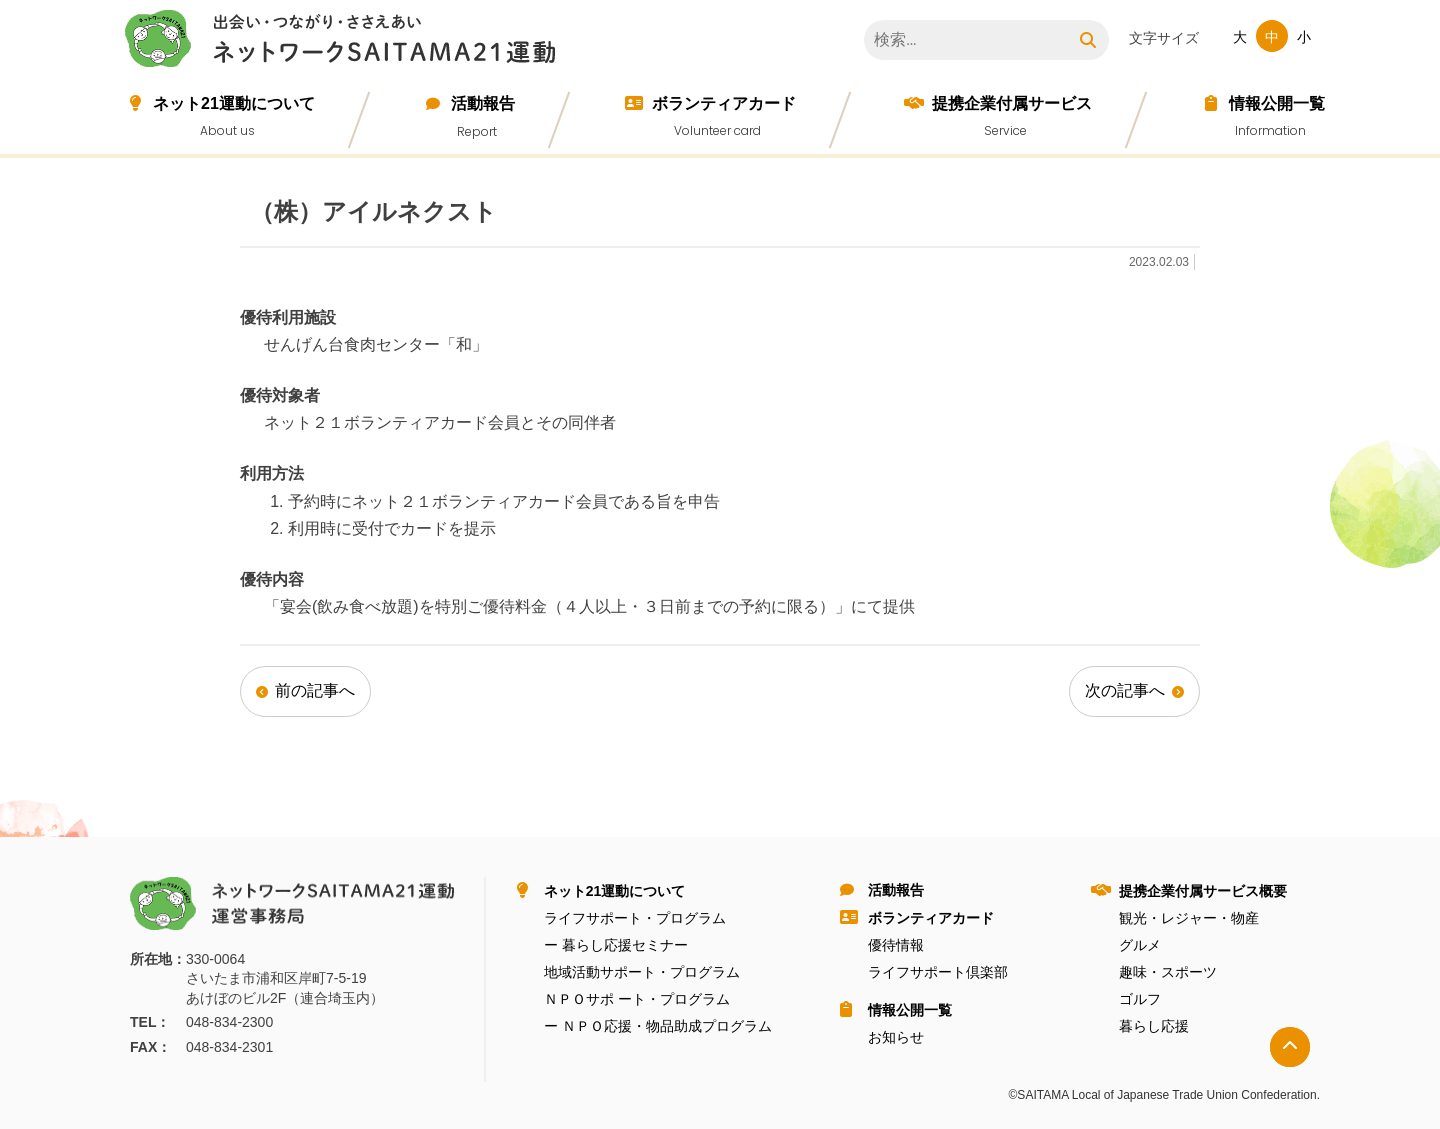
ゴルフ (1140, 999)
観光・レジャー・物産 (1189, 918)
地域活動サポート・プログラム (642, 972)
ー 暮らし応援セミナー (616, 945)
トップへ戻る (1290, 1047)
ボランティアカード (724, 103)
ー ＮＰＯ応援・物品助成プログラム (658, 1026)
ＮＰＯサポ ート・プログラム (637, 999)
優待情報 (896, 945)
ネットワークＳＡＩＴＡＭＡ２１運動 (345, 42)
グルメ (1140, 945)
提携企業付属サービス (1012, 103)
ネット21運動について (234, 103)
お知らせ (896, 1037)
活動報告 (483, 103)
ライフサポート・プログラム (635, 918)
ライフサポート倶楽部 (938, 972)
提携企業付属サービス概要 (1203, 891)
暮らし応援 (1154, 1026)
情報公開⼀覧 (1277, 103)
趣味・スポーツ (1168, 972)
